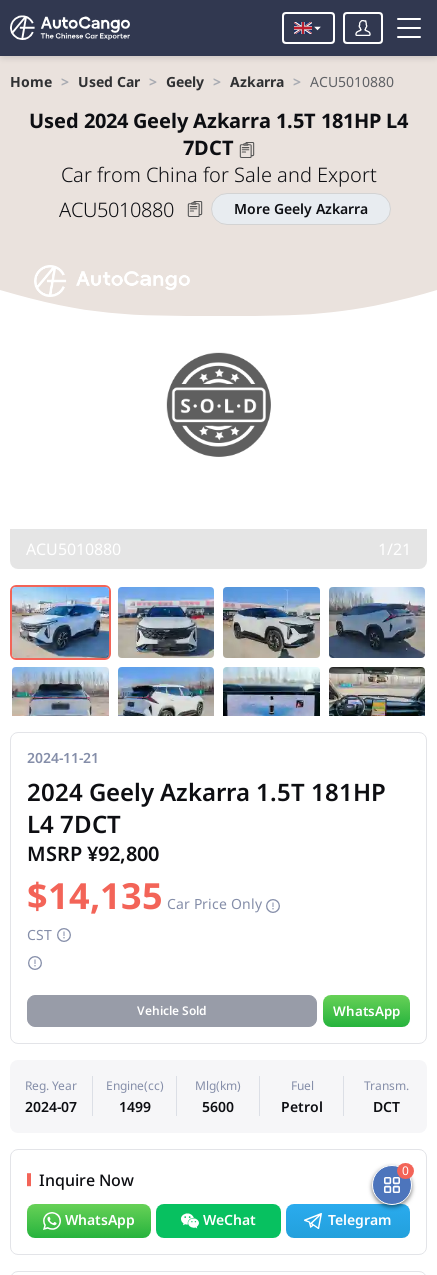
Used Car (109, 81)
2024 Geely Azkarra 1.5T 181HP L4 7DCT (218, 134)
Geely (185, 81)
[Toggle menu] (409, 28)
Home (31, 81)
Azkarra (257, 81)
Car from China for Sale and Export (219, 174)
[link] (31, 81)
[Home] (70, 28)
